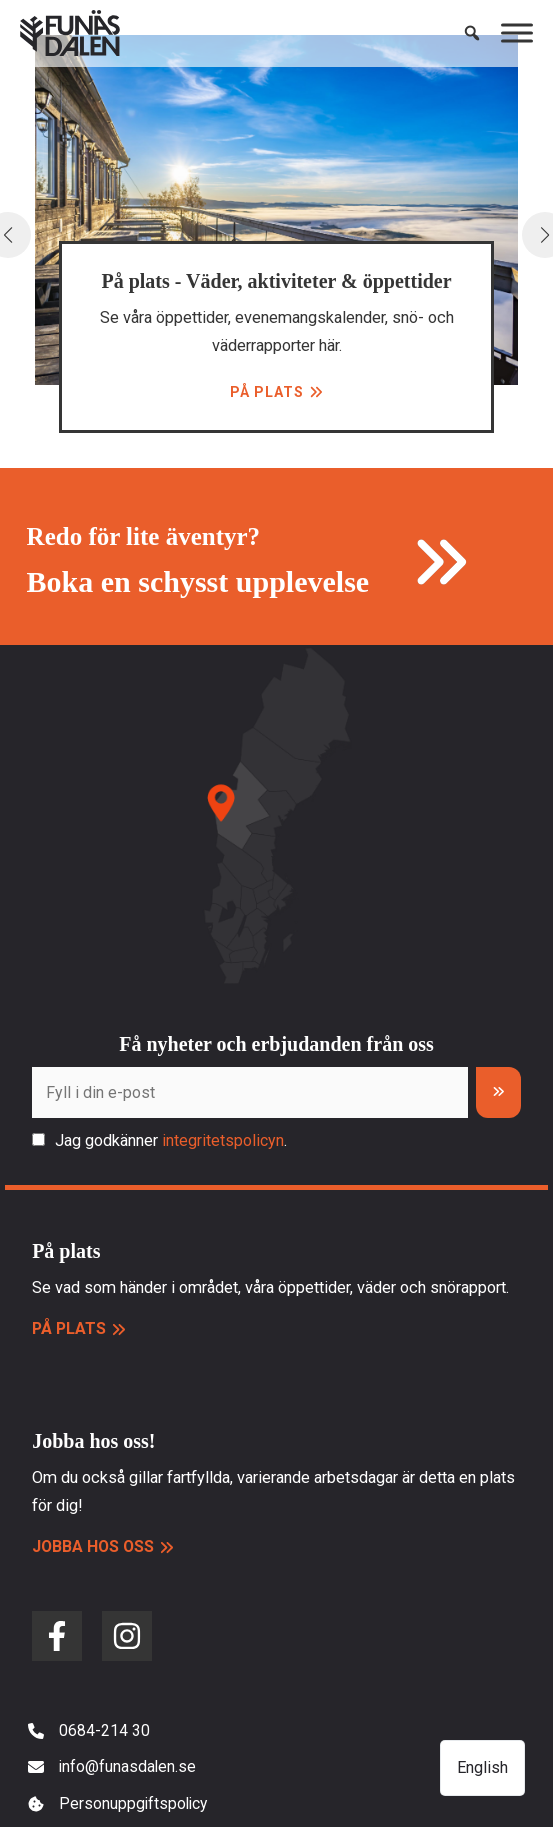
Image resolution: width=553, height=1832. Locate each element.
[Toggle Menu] (517, 34)
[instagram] (127, 1637)
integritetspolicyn (223, 1141)
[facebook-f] (57, 1637)
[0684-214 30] (89, 1732)
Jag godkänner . (171, 1141)
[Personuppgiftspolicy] (120, 1808)
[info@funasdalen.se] (113, 1770)
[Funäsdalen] (70, 35)
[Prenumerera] (498, 1093)
